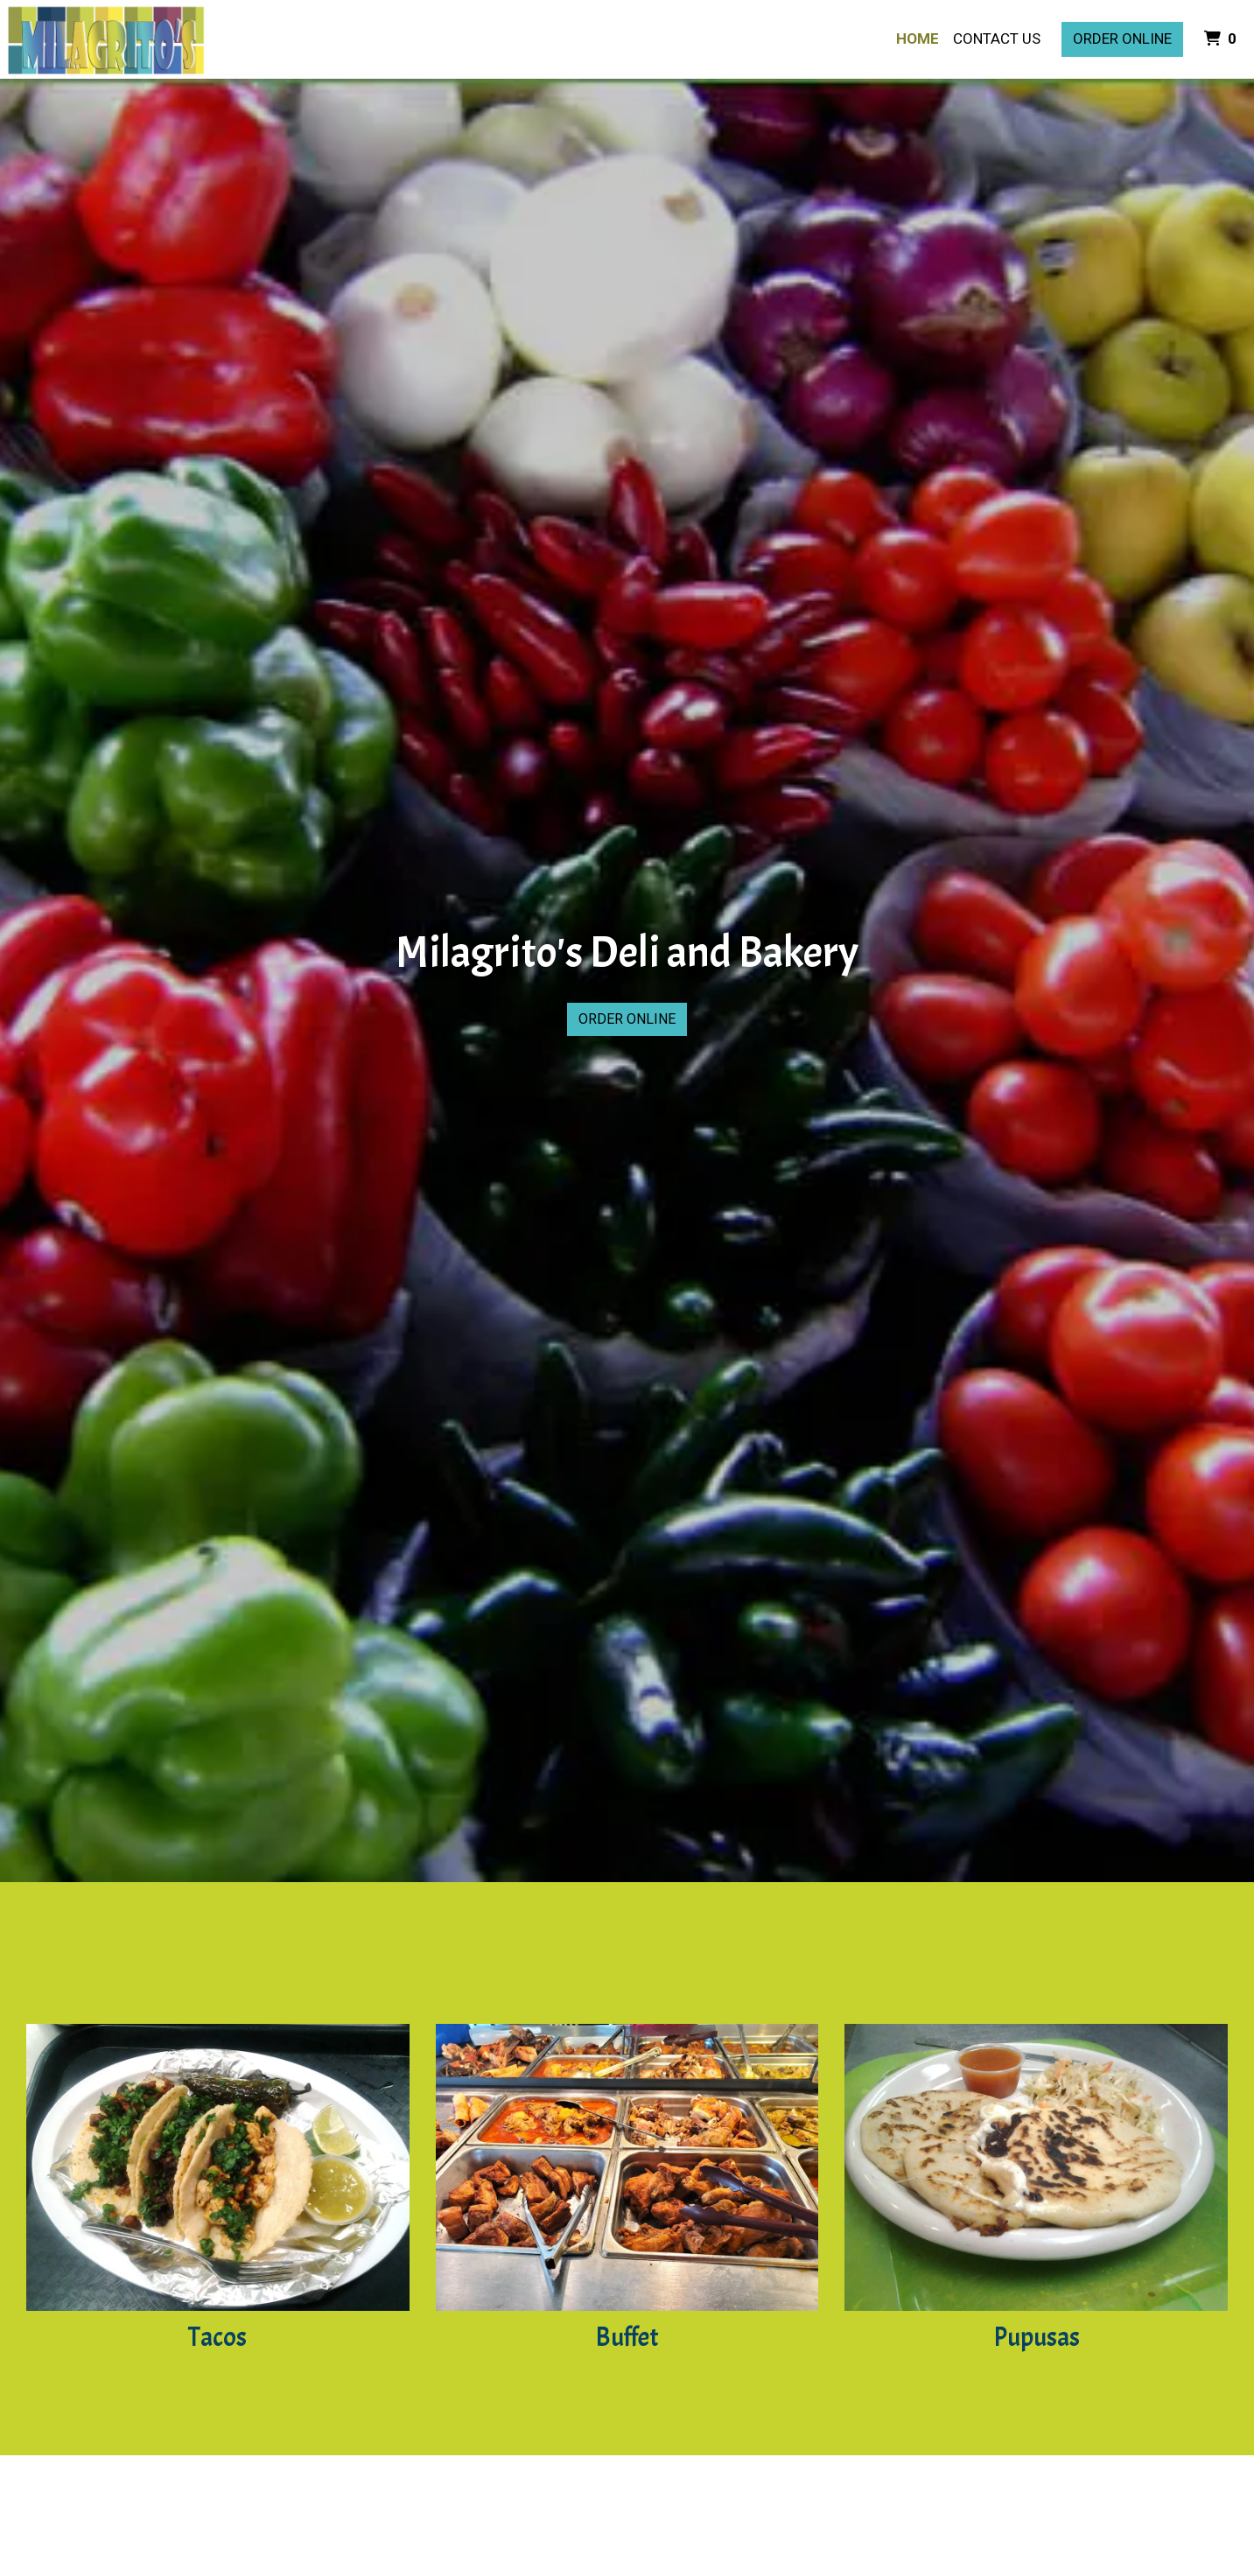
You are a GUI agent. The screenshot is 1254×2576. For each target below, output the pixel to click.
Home (917, 38)
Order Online (1122, 38)
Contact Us (996, 38)
